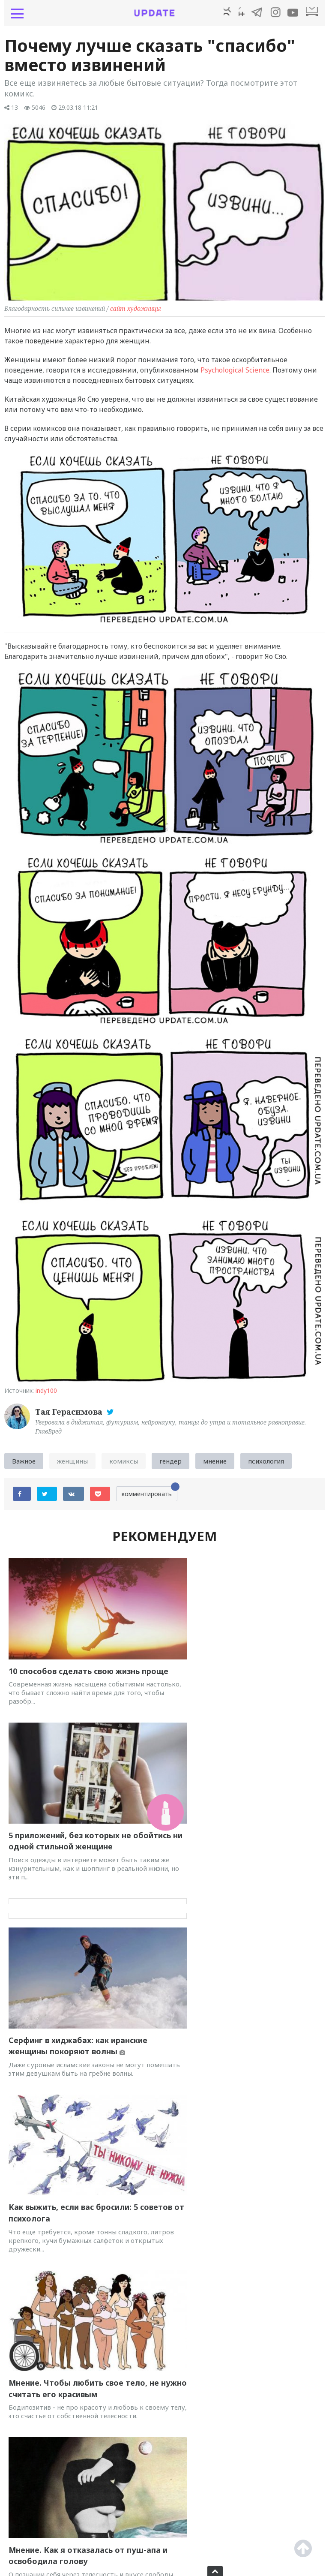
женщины (72, 1463)
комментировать (149, 1494)
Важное (24, 1463)
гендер (170, 1463)
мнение (215, 1463)
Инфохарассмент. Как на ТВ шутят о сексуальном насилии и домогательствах (82, 2177)
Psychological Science (234, 372)
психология (266, 1463)
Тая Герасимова (70, 1414)
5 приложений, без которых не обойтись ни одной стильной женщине (230, 1670)
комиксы (123, 1463)
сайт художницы (135, 311)
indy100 (46, 1393)
